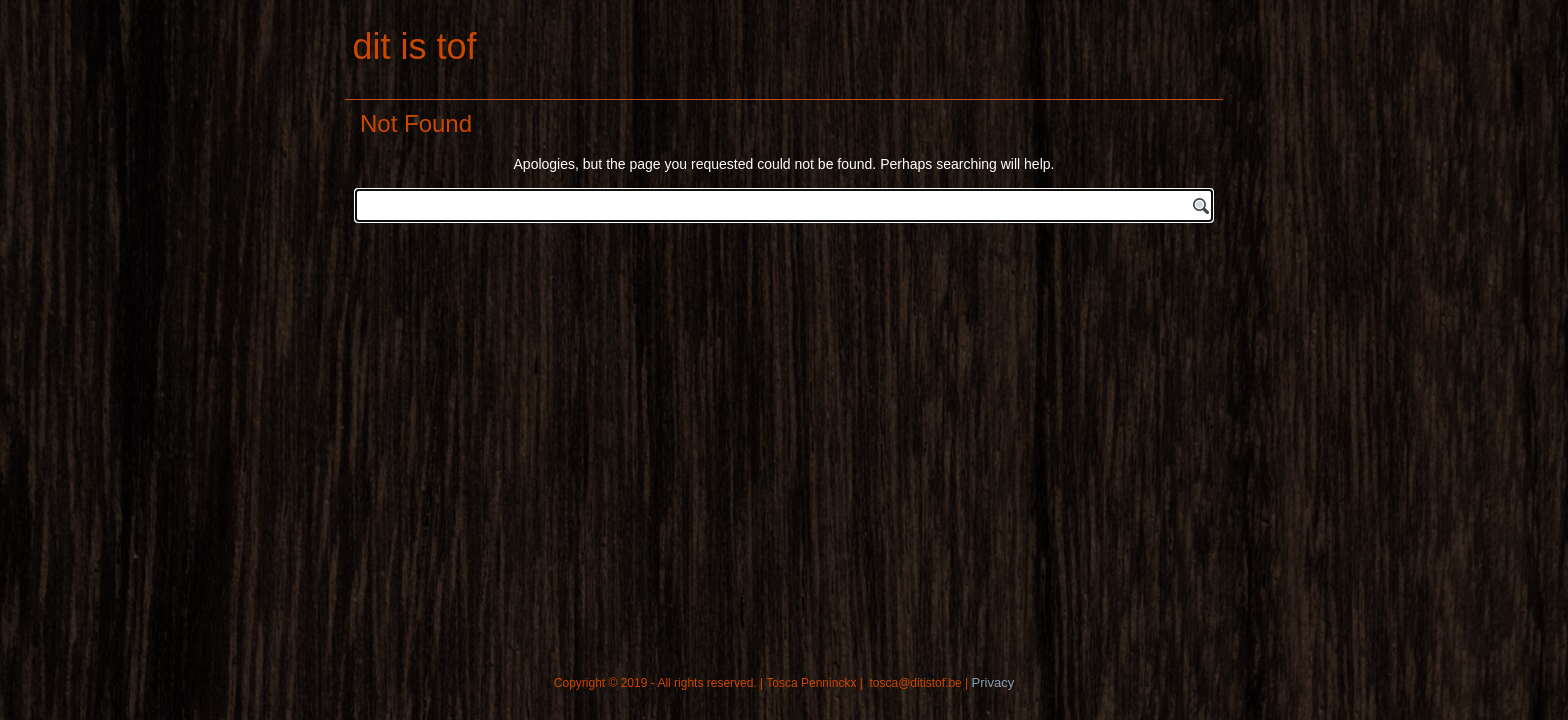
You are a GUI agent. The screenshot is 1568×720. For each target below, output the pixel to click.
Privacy (993, 682)
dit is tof (414, 46)
